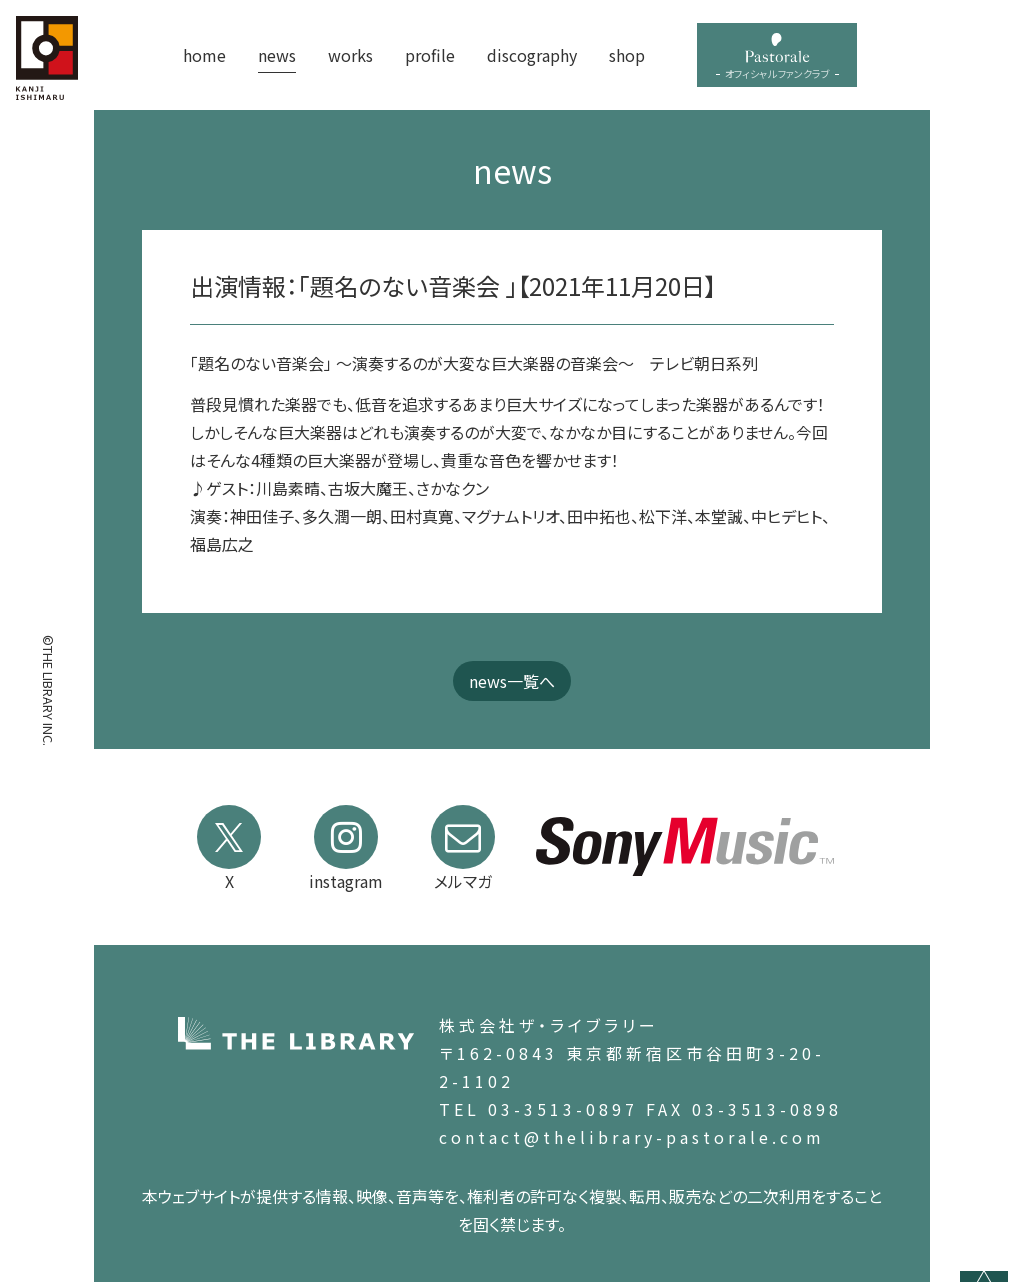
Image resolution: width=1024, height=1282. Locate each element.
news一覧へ (512, 681)
